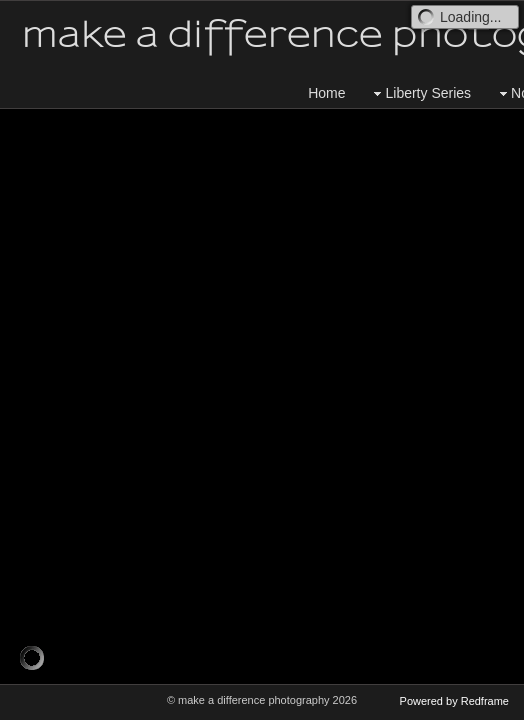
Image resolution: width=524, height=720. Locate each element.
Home (326, 93)
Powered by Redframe (454, 701)
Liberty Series (420, 93)
